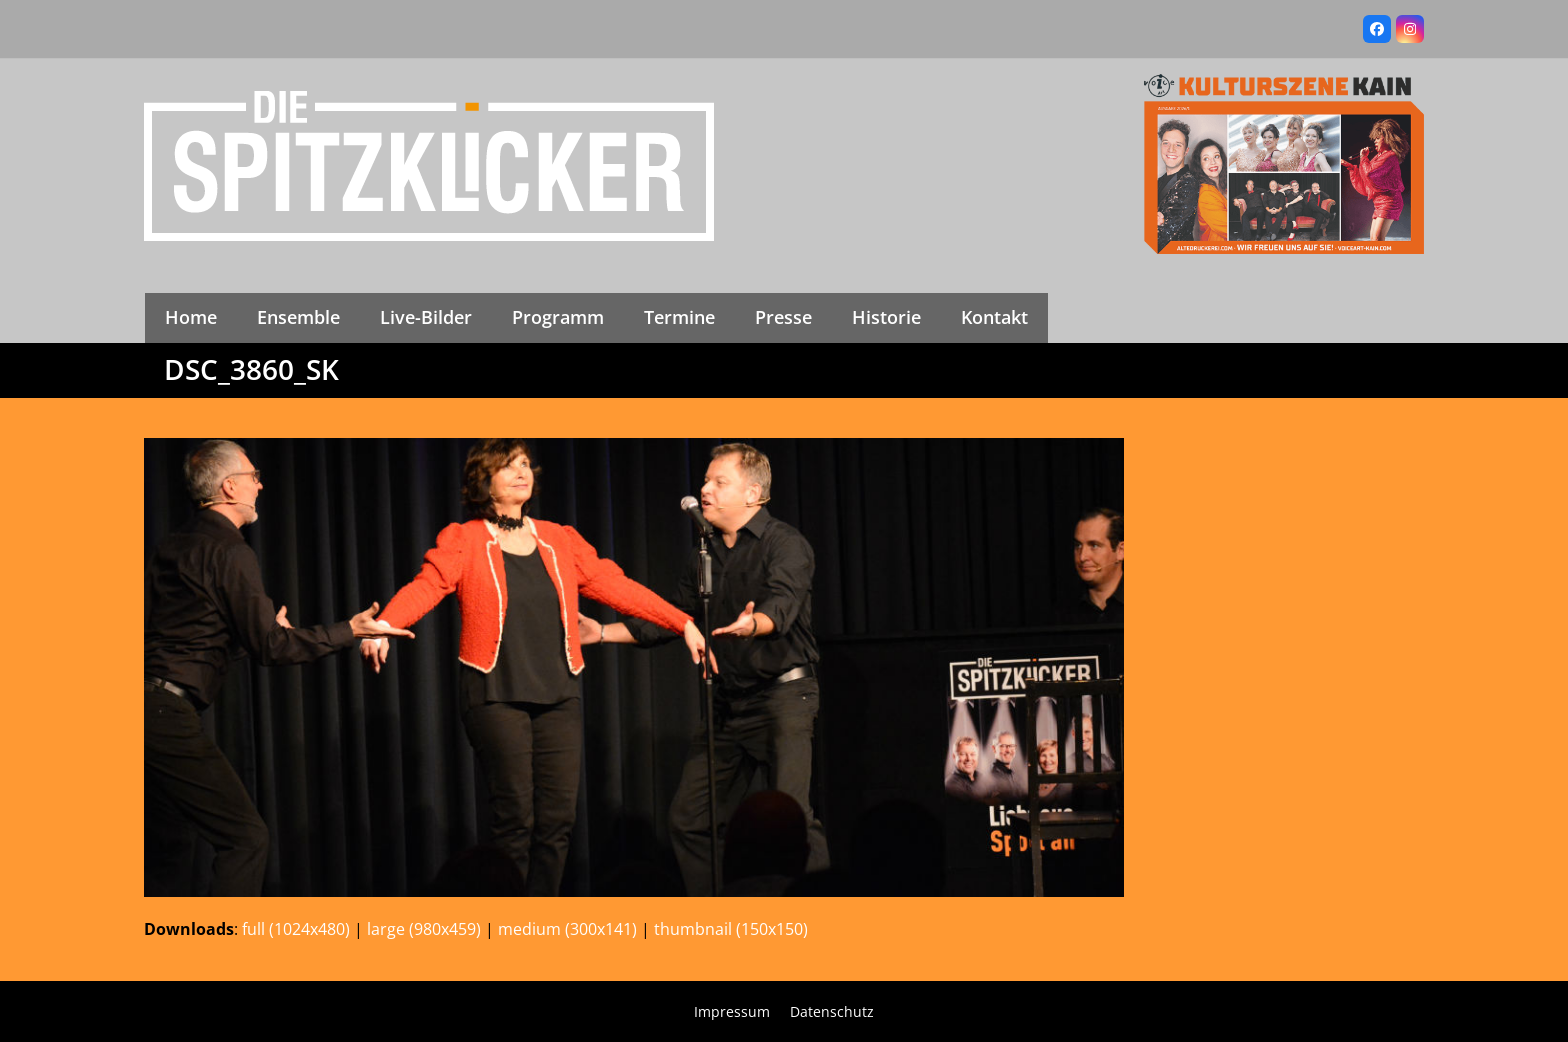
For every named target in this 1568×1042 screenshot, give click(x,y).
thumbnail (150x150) (731, 929)
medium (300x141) (567, 929)
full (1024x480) (296, 929)
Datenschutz (832, 1011)
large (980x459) (424, 929)
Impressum (732, 1011)
